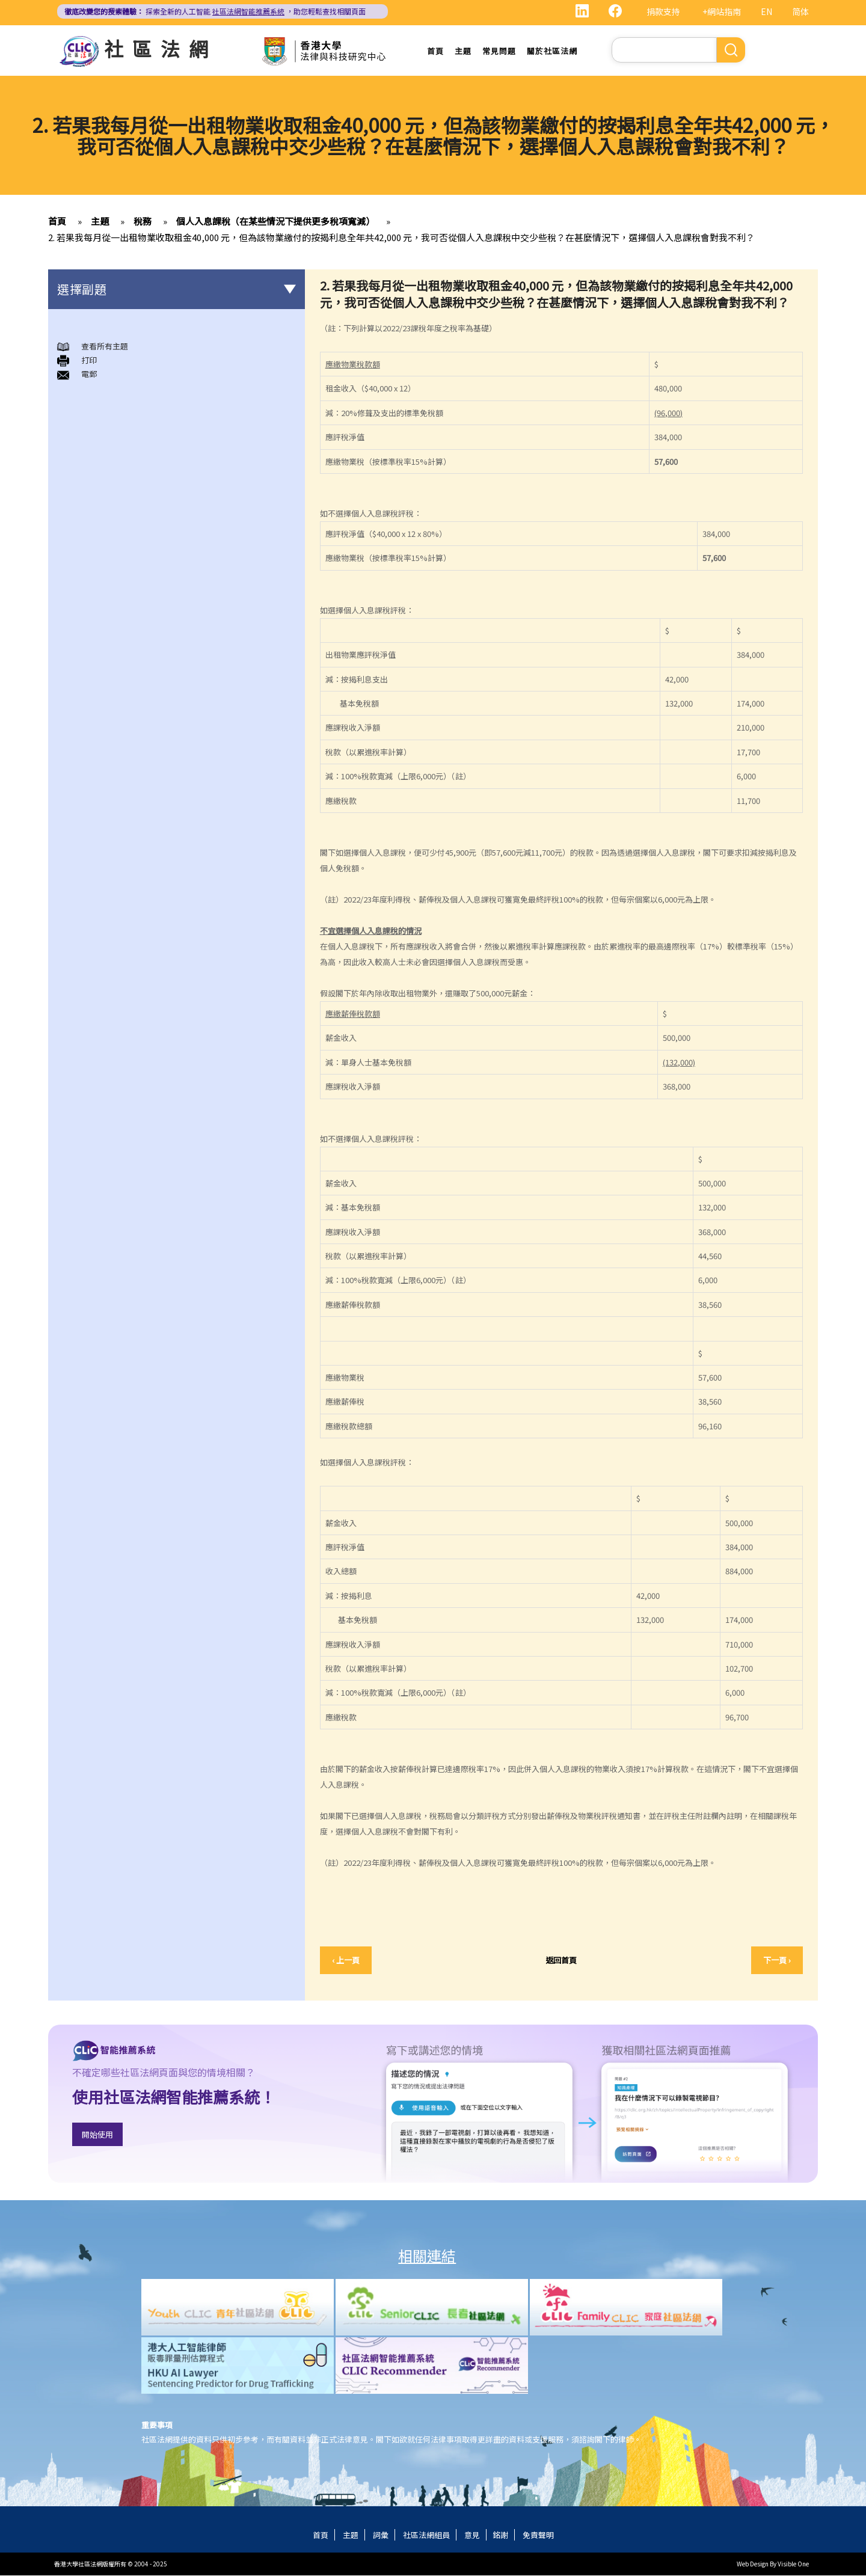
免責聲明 (538, 2535)
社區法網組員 (426, 2535)
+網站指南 (721, 11)
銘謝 (500, 2535)
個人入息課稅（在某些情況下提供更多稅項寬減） (275, 221)
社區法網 (160, 48)
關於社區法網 (552, 51)
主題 (463, 51)
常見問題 (499, 51)
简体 (800, 11)
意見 (472, 2535)
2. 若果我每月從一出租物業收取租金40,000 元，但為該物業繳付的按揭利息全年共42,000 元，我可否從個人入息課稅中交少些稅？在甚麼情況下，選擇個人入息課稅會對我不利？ (401, 237)
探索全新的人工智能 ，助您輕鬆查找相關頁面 (215, 11)
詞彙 (380, 2535)
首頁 (435, 51)
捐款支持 (663, 11)
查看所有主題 (104, 346)
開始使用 (97, 2135)
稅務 (143, 221)
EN (766, 11)
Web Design (753, 2564)
